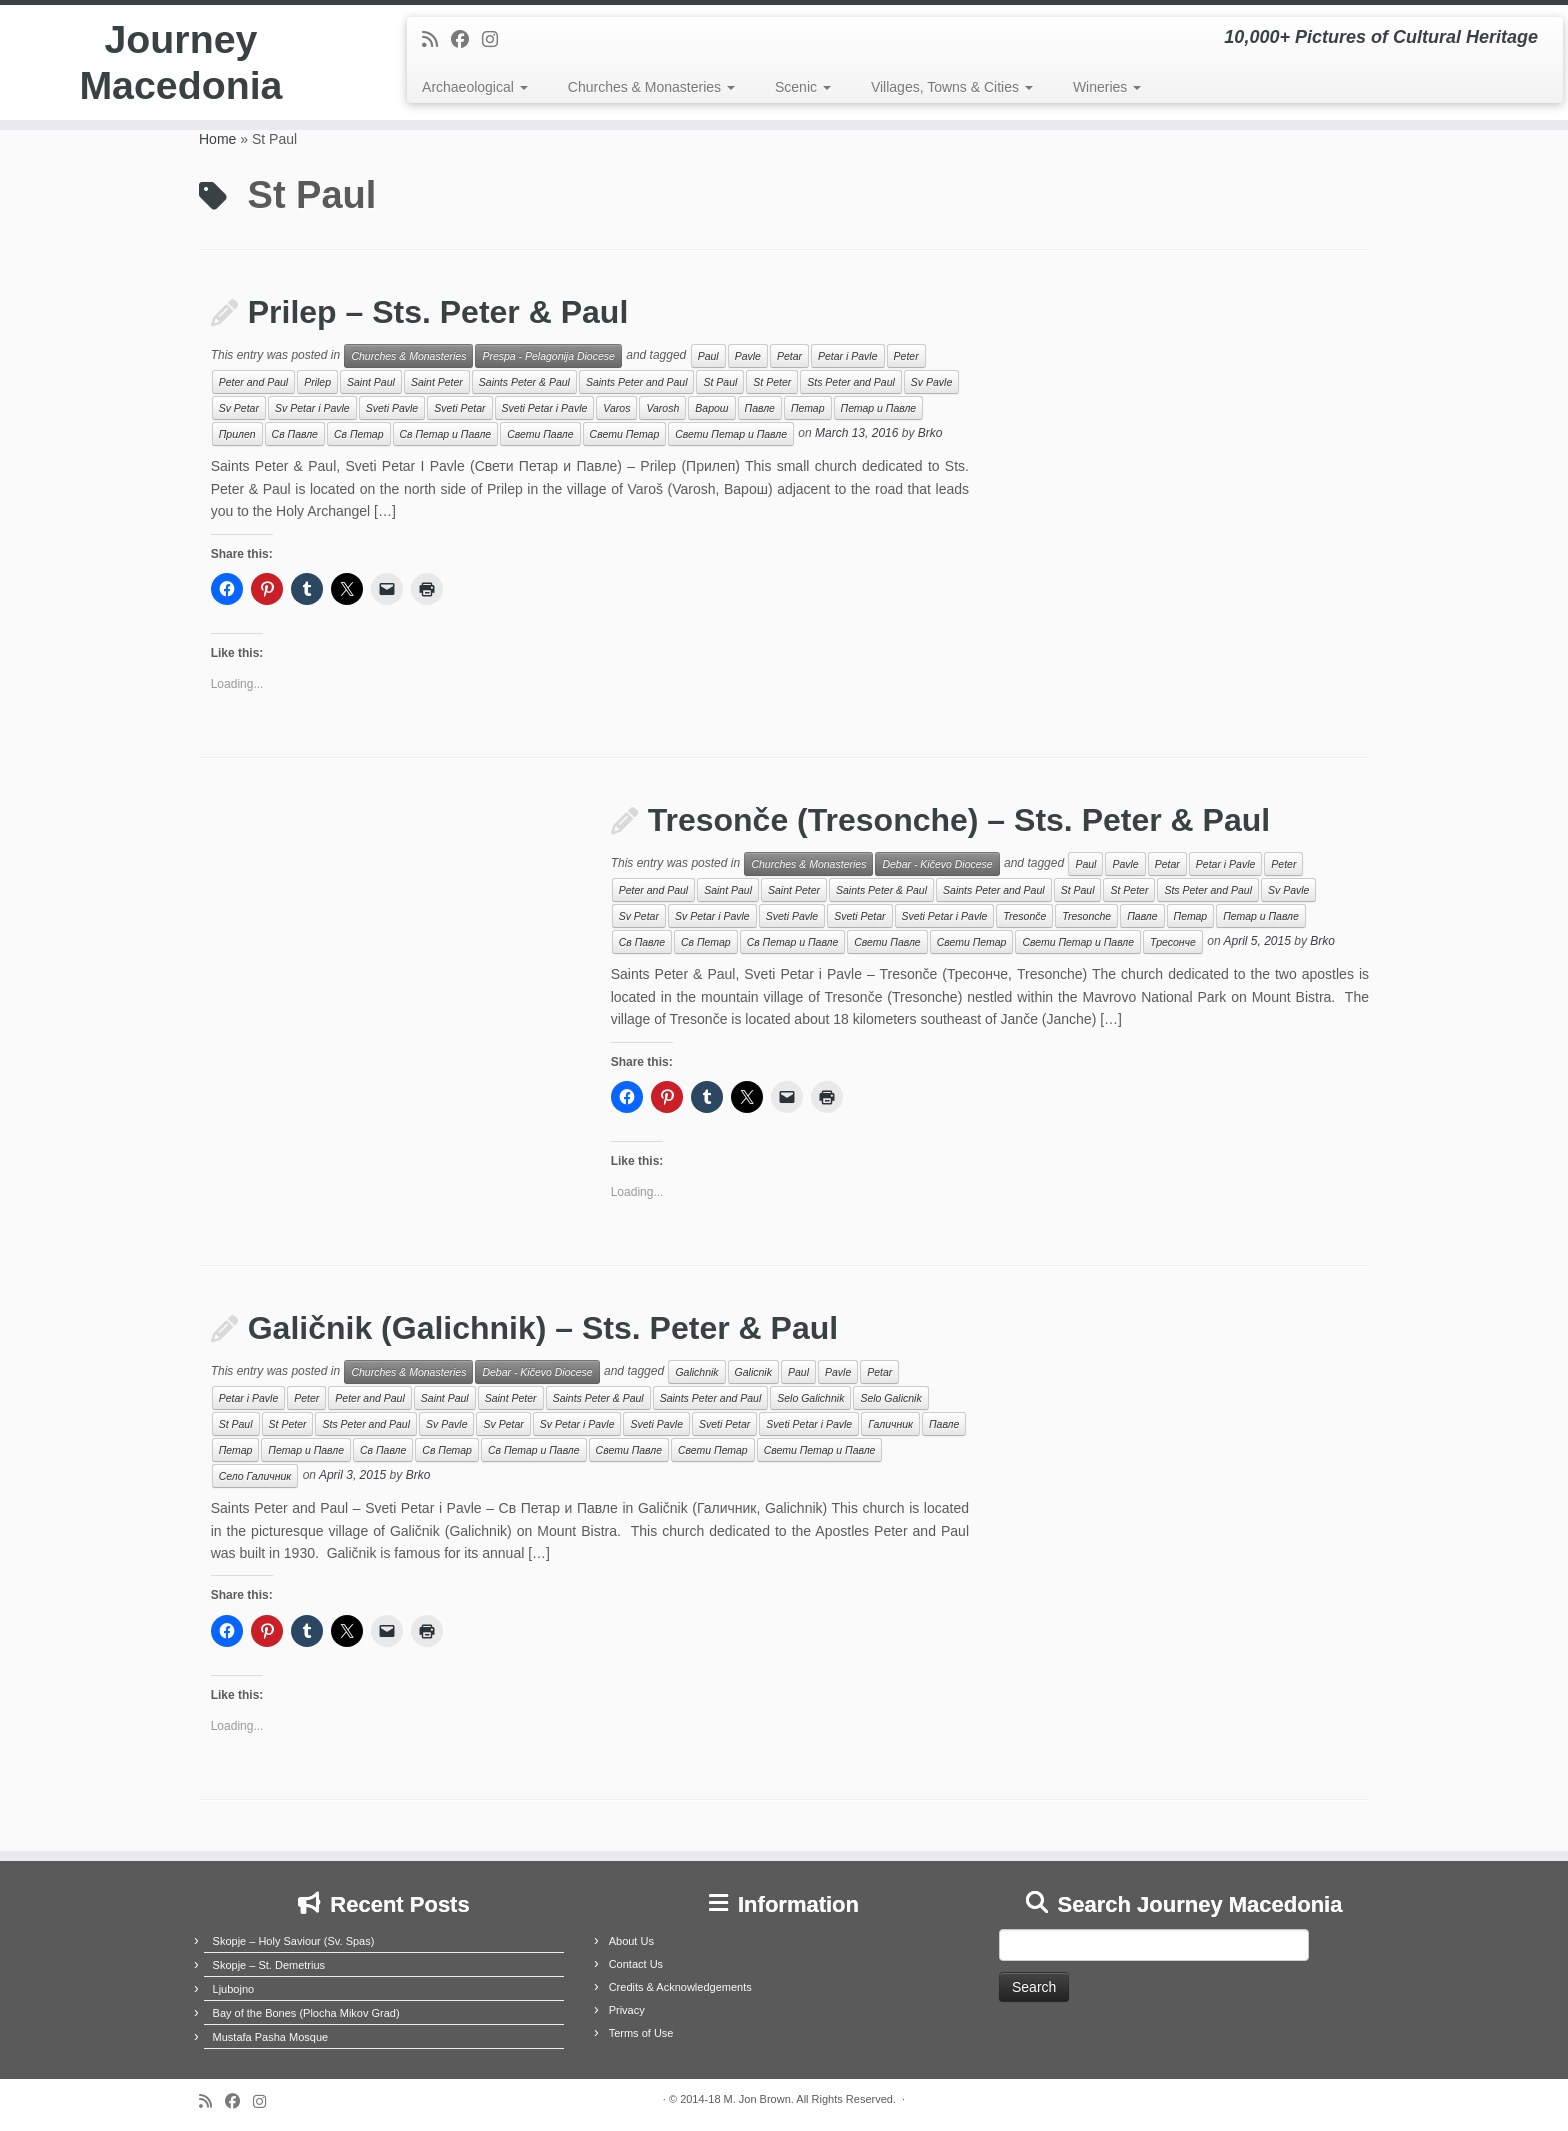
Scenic (803, 87)
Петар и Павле (879, 408)
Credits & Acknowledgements (680, 1987)
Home (217, 139)
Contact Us (636, 1964)
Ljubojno (234, 1989)
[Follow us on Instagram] (496, 40)
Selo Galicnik (890, 1398)
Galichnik (696, 1372)
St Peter (772, 382)
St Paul (720, 382)
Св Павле (295, 434)
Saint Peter (437, 382)
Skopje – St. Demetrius (269, 1965)
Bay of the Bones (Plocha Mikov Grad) (306, 2013)
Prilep (317, 382)
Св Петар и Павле (446, 434)
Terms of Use (641, 2033)
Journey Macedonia (181, 64)
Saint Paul (371, 382)
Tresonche (1086, 916)
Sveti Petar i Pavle (545, 408)
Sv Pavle (931, 382)
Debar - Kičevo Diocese (937, 864)
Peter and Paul (253, 382)
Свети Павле (540, 434)
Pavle (748, 356)
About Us (631, 1941)
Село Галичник (255, 1476)
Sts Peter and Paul (851, 382)
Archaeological (475, 87)
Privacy (627, 2010)
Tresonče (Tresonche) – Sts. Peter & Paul (959, 820)
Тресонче (1173, 942)
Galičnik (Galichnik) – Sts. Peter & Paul (543, 1328)
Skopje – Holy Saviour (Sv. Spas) (294, 1941)
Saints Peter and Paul (637, 382)
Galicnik (753, 1372)
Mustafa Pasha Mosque (271, 2037)
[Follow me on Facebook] (466, 40)
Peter (906, 356)
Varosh (662, 408)
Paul (708, 356)
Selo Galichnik (810, 1398)
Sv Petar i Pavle (312, 408)
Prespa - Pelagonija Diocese (548, 356)
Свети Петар (625, 434)
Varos (616, 408)
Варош (711, 408)
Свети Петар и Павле (731, 434)
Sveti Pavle (392, 408)
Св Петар (359, 434)
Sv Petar (239, 408)
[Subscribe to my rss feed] (436, 40)
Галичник (890, 1424)
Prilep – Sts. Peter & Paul (438, 312)
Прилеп (237, 434)
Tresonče (1024, 916)
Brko (930, 434)
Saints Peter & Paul (524, 382)
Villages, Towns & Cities (952, 87)
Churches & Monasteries (651, 87)
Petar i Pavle (848, 356)
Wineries (1107, 87)
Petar (789, 356)
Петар (808, 408)
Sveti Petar (459, 408)
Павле (760, 408)
